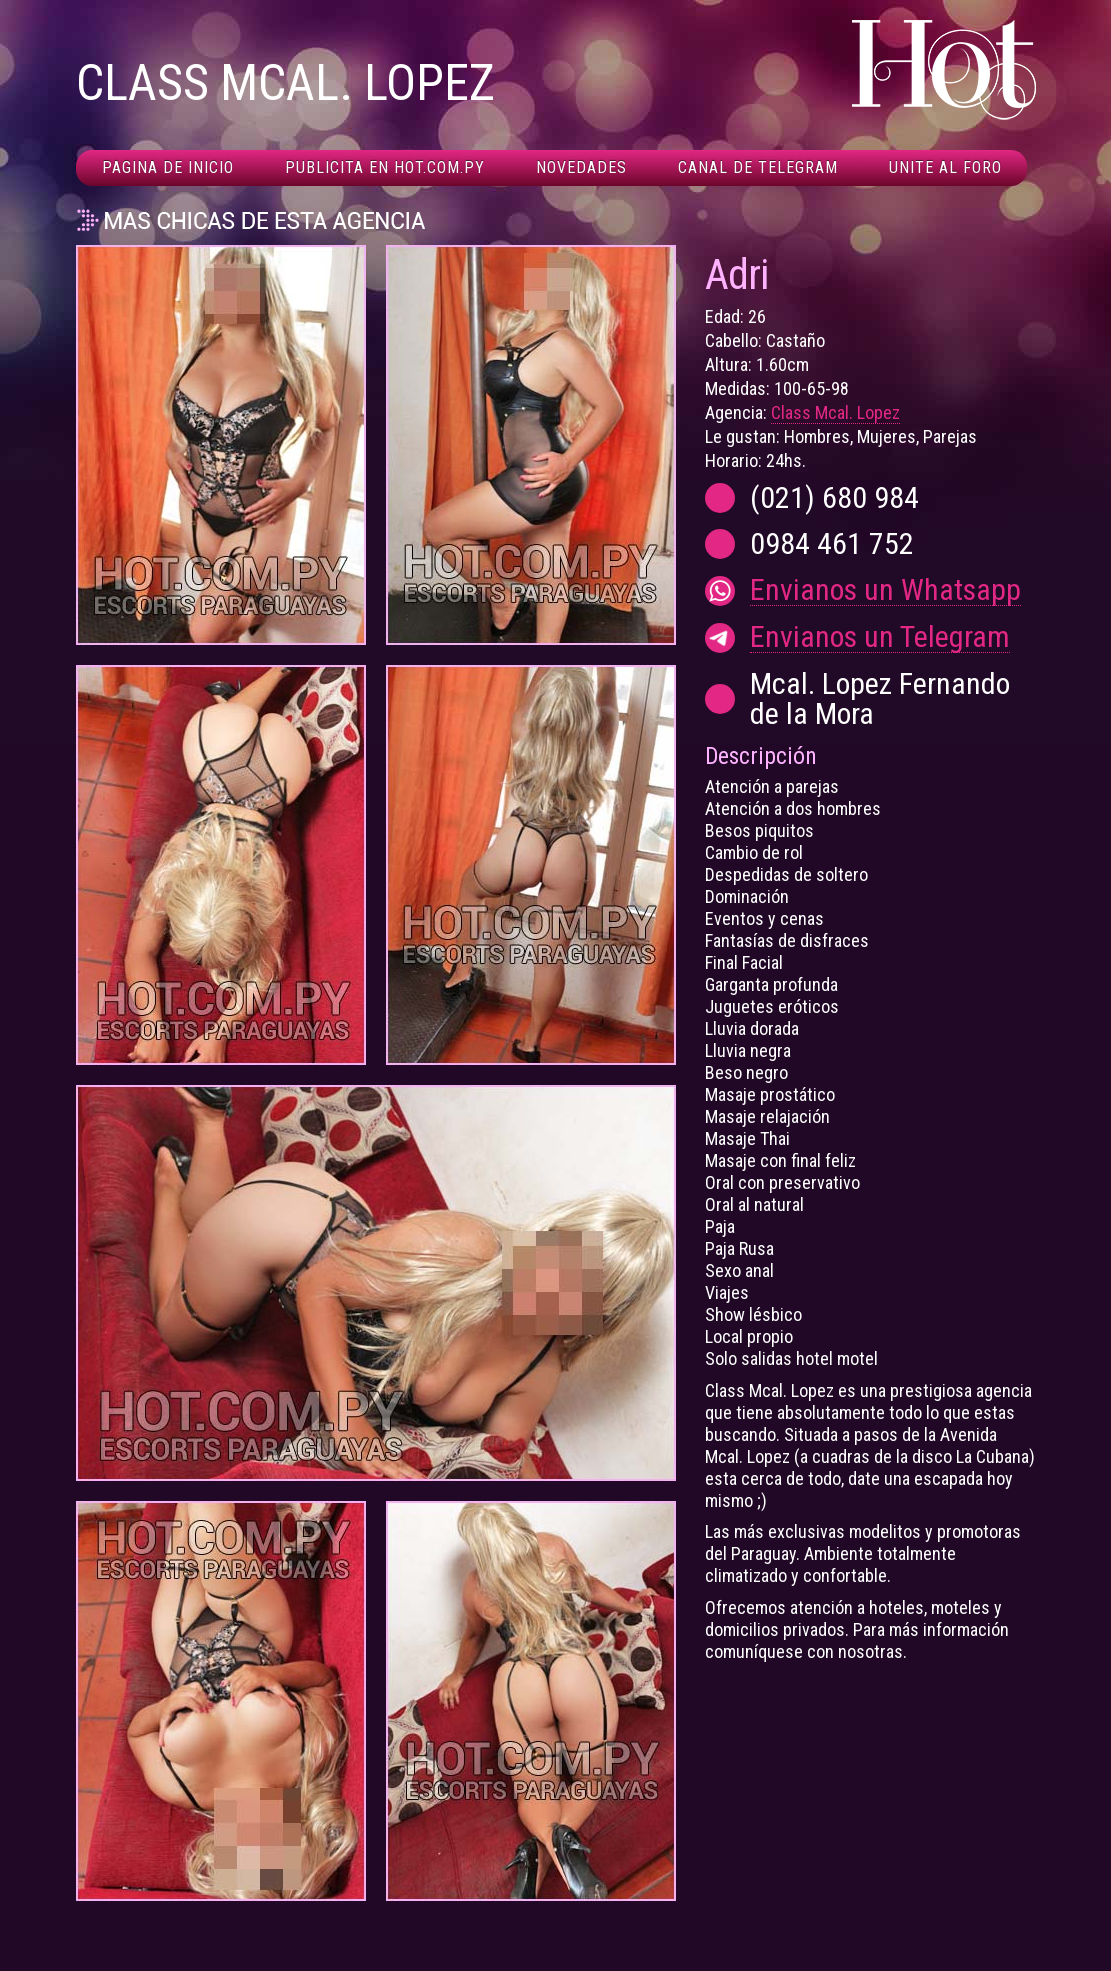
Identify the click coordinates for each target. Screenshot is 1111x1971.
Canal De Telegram (758, 167)
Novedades (581, 167)
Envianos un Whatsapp (885, 590)
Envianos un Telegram (880, 637)
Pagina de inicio (168, 167)
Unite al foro (945, 167)
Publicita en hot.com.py (385, 167)
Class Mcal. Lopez (835, 412)
